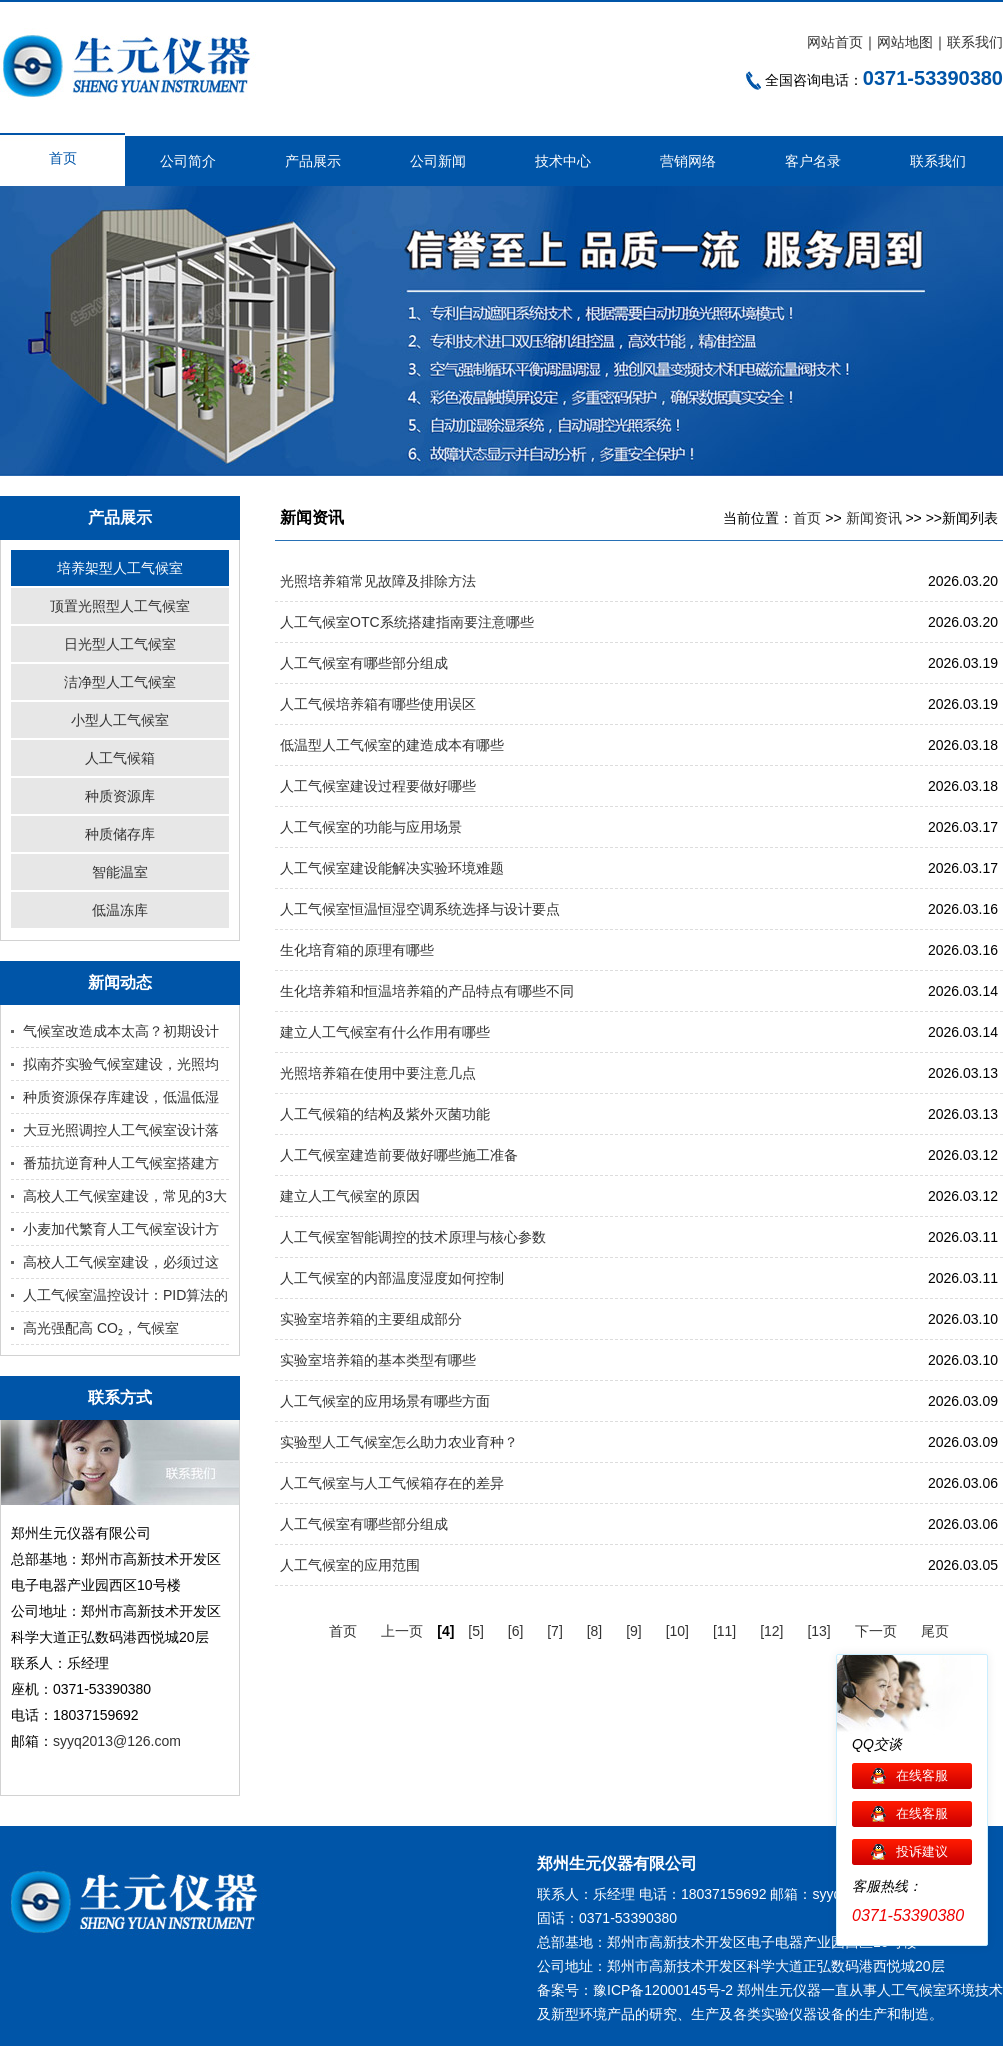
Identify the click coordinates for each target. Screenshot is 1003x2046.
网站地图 (905, 42)
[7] (555, 1631)
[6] (516, 1631)
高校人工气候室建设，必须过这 (121, 1262)
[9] (634, 1631)
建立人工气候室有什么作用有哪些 (385, 1032)
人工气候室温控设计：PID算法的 (125, 1295)
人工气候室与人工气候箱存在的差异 (392, 1483)
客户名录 (813, 161)
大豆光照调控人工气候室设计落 (121, 1130)
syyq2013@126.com (117, 1741)
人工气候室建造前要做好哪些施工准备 (399, 1155)
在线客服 (922, 1775)
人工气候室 (912, 1990)
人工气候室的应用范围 (350, 1565)
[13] (818, 1631)
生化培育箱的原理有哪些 (357, 950)
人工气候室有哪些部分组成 (364, 663)
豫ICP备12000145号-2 (663, 1990)
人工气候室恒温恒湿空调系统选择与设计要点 (420, 909)
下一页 (876, 1631)
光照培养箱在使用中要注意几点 (378, 1073)
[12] (771, 1631)
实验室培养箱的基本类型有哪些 (378, 1360)
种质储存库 (120, 834)
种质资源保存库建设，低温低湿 (121, 1097)
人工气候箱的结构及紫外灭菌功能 (385, 1114)
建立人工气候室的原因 (350, 1196)
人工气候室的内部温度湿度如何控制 (392, 1278)
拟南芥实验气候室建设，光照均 (121, 1064)
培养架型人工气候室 (120, 568)
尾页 (935, 1631)
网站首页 (835, 42)
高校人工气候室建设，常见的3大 (125, 1196)
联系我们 (975, 42)
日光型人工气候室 (120, 644)
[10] (677, 1631)
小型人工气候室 (120, 720)
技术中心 (563, 161)
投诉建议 (922, 1851)
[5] (476, 1631)
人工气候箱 (120, 758)
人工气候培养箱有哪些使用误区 (378, 704)
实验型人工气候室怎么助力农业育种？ (399, 1442)
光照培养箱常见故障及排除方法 (378, 581)
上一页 (402, 1631)
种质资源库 (120, 796)
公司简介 (188, 161)
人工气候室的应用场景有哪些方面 (385, 1401)
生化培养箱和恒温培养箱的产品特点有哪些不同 (427, 991)
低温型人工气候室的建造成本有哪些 (392, 745)
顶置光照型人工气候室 (120, 606)
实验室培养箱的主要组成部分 (371, 1319)
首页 (63, 158)
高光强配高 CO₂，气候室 (101, 1328)
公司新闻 (438, 161)
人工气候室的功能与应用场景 (371, 827)
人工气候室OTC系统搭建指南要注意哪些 (407, 622)
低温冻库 (120, 910)
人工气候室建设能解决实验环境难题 (392, 868)
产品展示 (313, 161)
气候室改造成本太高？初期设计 (121, 1031)
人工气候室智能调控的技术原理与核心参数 (413, 1237)
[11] (724, 1631)
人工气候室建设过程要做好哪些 (378, 786)
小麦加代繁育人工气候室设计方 (121, 1229)
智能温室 (120, 872)
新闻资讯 (874, 518)
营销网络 (688, 161)
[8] (595, 1631)
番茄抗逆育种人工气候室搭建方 (121, 1163)
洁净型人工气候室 (120, 682)
